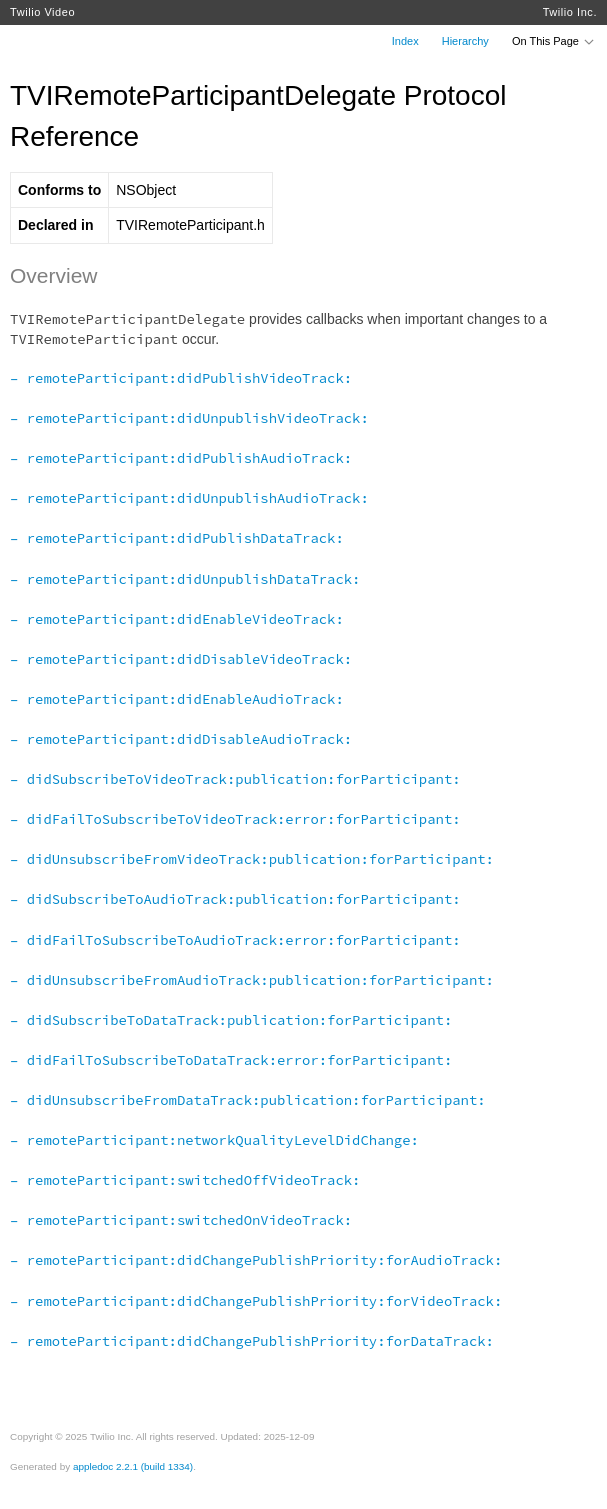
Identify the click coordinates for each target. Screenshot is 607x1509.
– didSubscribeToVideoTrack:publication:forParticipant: (235, 779)
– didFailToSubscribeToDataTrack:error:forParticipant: (231, 1060)
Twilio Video (42, 12)
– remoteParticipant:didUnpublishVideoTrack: (189, 418)
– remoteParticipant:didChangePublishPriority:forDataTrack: (252, 1341)
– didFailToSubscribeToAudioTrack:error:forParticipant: (235, 940)
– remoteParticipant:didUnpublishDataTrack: (185, 579)
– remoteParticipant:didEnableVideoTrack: (177, 619)
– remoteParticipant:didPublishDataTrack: (177, 538)
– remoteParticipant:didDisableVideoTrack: (181, 659)
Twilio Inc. (570, 12)
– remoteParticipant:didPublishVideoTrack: (181, 378)
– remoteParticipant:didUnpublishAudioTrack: (189, 498)
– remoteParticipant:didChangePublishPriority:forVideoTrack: (256, 1301)
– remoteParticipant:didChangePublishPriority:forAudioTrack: (256, 1260)
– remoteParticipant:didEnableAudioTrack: (177, 699)
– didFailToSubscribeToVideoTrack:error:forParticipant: (235, 819)
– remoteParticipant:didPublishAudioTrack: (181, 458)
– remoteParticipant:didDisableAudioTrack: (181, 739)
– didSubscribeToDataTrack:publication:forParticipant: (231, 1020)
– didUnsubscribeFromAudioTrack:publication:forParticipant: (252, 980)
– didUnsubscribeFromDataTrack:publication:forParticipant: (248, 1100)
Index (405, 41)
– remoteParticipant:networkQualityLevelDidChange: (214, 1140)
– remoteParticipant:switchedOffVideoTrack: (185, 1180)
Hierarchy (465, 41)
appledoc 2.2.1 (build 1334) (133, 1466)
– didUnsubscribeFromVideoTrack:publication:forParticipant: (252, 859)
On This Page (554, 41)
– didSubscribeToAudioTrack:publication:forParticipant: (235, 899)
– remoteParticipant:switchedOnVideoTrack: (181, 1220)
